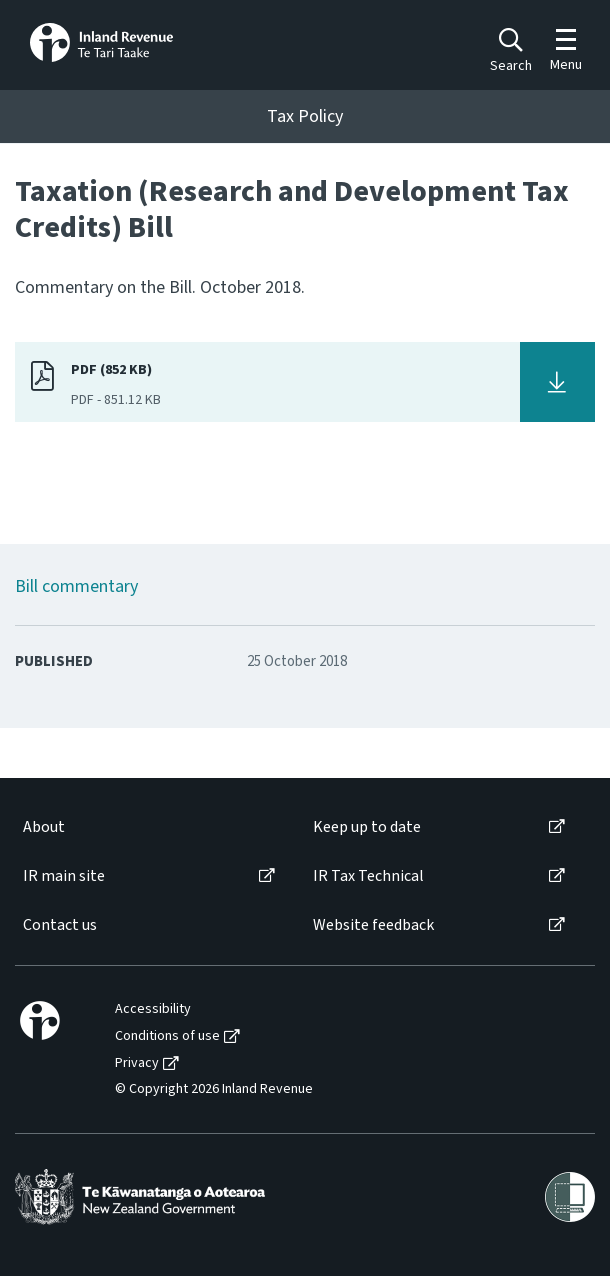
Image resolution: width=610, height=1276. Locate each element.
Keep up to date (367, 827)
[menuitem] (147, 827)
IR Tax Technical (368, 876)
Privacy (137, 1063)
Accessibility (153, 1009)
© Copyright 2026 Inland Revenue (214, 1089)
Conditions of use (167, 1036)
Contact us (60, 925)
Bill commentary (76, 586)
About (44, 827)
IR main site (64, 876)
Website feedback (373, 925)
